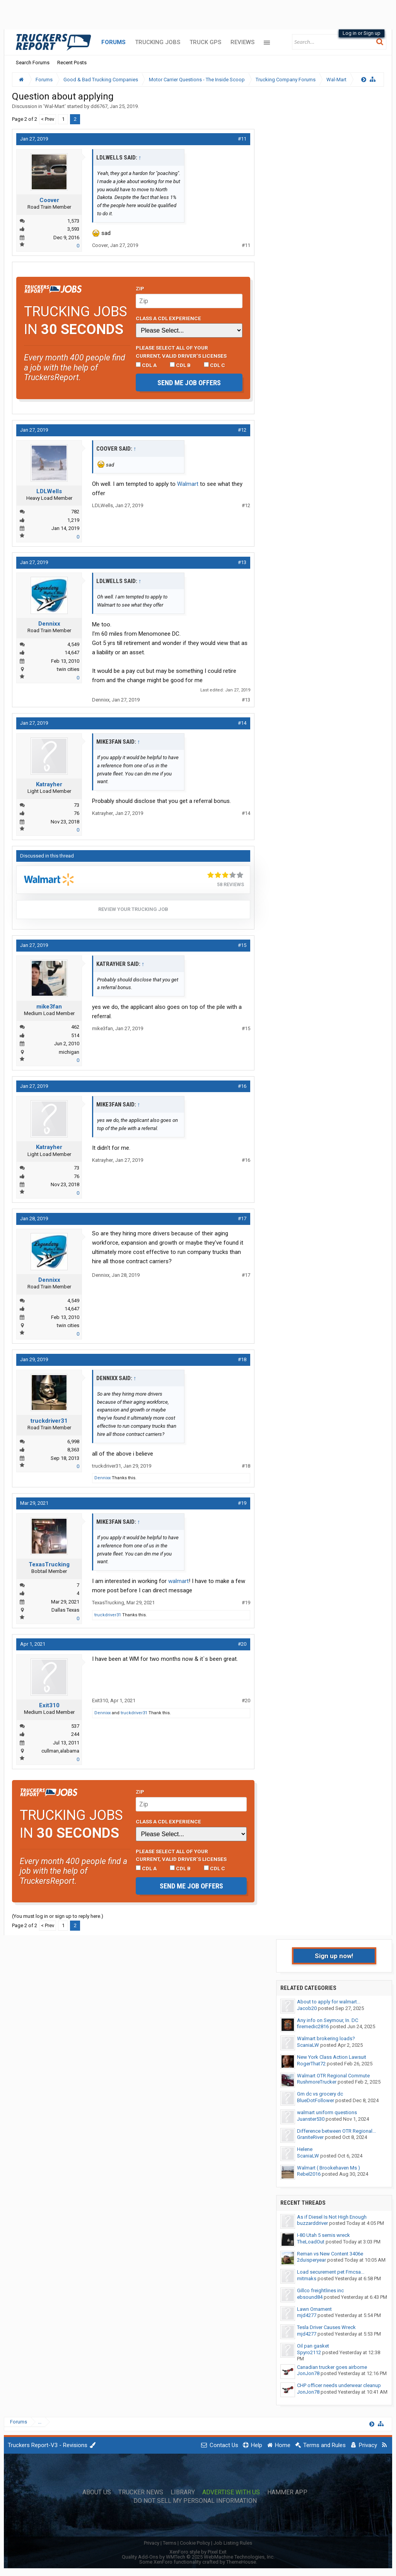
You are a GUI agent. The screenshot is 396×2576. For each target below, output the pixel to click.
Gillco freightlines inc (320, 2290)
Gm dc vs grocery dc (320, 2094)
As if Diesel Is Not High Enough (332, 2217)
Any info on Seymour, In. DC (327, 2020)
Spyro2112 (309, 2352)
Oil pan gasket (313, 2346)
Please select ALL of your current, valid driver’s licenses (181, 351)
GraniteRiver (310, 2137)
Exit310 (49, 1705)
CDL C (214, 365)
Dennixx (49, 623)
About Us (96, 2492)
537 (75, 1726)
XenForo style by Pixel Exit (198, 2552)
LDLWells (49, 491)
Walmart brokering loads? (326, 2038)
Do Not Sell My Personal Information (195, 2501)
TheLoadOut (310, 2242)
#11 (242, 139)
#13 (242, 562)
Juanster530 (310, 2119)
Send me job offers (189, 383)
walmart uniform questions (327, 2112)
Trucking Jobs (157, 42)
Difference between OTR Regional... (336, 2131)
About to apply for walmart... (328, 2002)
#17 (242, 1218)
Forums (113, 42)
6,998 (73, 1441)
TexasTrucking (49, 1564)
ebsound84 (310, 2297)
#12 (242, 430)
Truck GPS (205, 42)
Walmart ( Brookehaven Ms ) (328, 2168)
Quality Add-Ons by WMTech (198, 2557)
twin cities (68, 669)
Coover (49, 200)
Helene (304, 2149)
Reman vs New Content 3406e (330, 2254)
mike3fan (49, 1006)
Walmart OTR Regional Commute (333, 2076)
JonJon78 (308, 2373)
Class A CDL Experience (168, 318)
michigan (69, 1052)
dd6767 (99, 106)
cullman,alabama (60, 1751)
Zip (140, 288)
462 (75, 1027)
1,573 (73, 221)
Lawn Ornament (314, 2309)
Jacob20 (307, 2008)
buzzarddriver (312, 2223)
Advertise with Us (231, 2492)
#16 (242, 1086)
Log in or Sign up (362, 33)
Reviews (242, 42)
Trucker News (140, 2492)
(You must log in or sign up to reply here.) (57, 1916)
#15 (242, 945)
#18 (242, 1359)
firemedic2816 (313, 2026)
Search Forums (33, 62)
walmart (178, 1581)
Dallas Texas (65, 1610)
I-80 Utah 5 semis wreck (323, 2235)
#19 (242, 1503)
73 (76, 805)
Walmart (187, 483)
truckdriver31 (49, 1420)
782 (75, 512)
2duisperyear (311, 2260)
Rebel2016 (309, 2174)
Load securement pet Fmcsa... (330, 2272)
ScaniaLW (308, 2045)
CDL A (146, 365)
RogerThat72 (311, 2064)
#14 (242, 723)
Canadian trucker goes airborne (332, 2367)
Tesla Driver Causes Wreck (326, 2327)
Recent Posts (72, 62)
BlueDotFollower (315, 2100)
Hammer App (287, 2492)
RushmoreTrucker (316, 2082)
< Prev (47, 119)
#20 (242, 1644)
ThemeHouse (241, 2562)
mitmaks (306, 2278)
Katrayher (49, 784)
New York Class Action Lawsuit (331, 2057)
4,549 (73, 644)
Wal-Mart (54, 106)
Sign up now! (334, 1956)
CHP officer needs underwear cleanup (339, 2385)
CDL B (180, 365)
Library (183, 2492)
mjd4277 (306, 2315)
